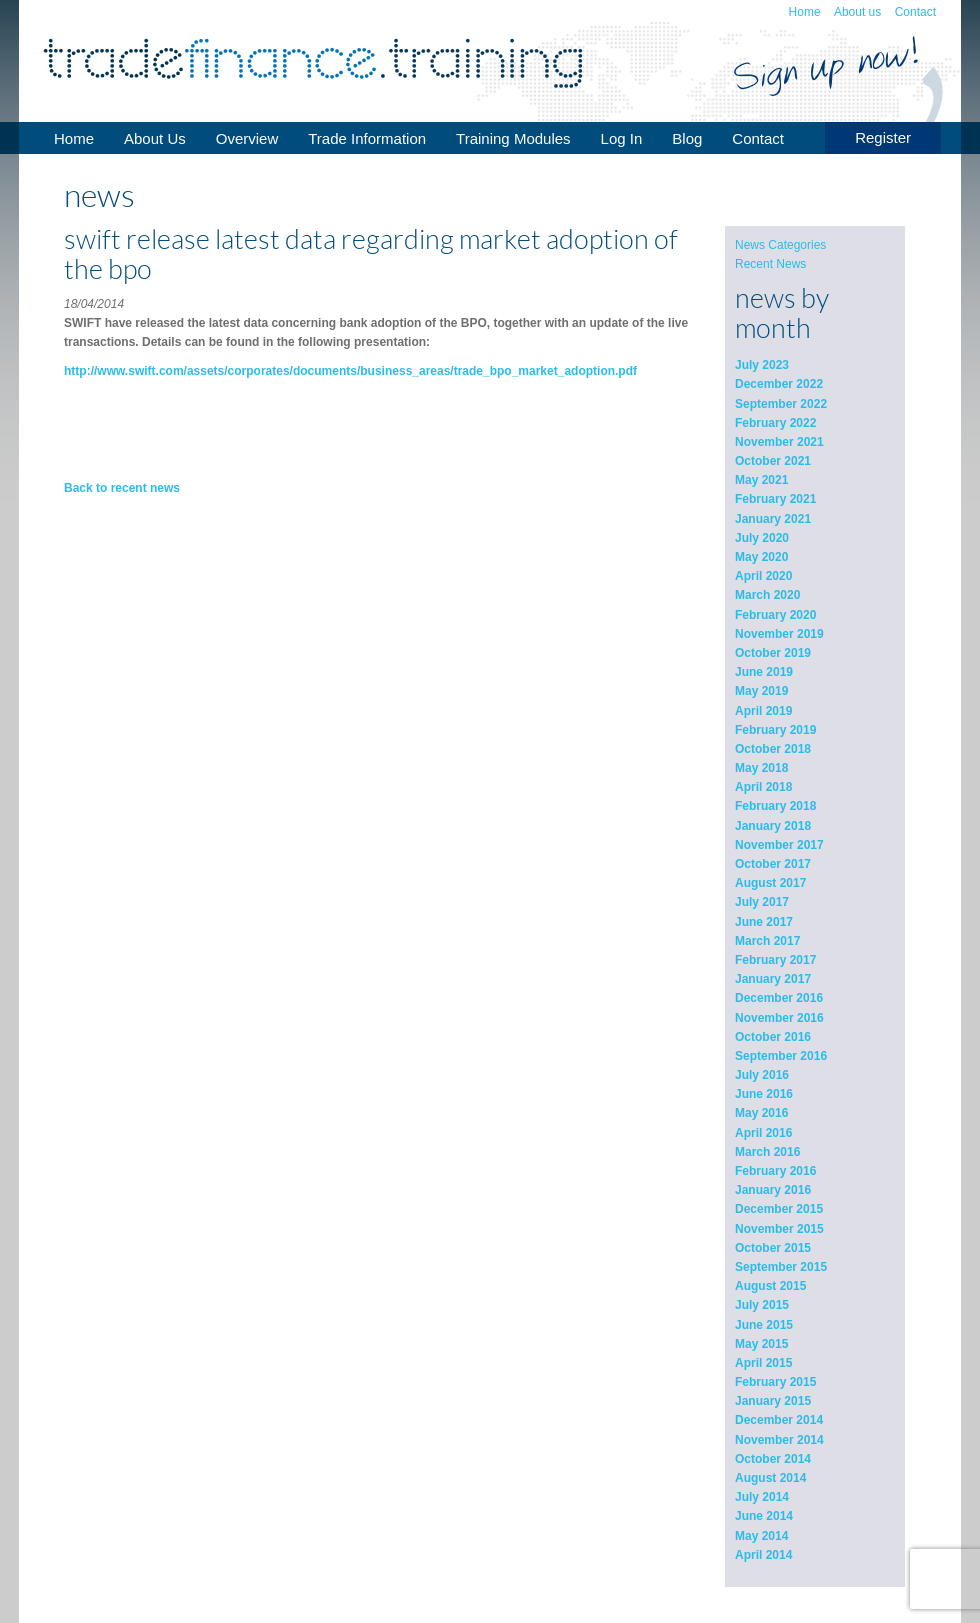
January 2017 (773, 979)
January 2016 (773, 1190)
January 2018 (773, 826)
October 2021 (773, 461)
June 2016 (764, 1094)
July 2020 (762, 538)
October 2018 (773, 749)
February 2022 (775, 423)
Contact (915, 12)
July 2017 (762, 902)
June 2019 (764, 672)
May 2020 (761, 557)
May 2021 (761, 480)
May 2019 (761, 691)
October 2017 (773, 864)
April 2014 (763, 1555)
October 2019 (773, 653)
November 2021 (779, 442)
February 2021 (775, 499)
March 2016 (767, 1152)
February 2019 (775, 730)
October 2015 (773, 1248)
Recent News (770, 264)
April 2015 (763, 1363)
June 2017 (764, 922)
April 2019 (763, 711)
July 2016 (762, 1075)
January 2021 (773, 519)
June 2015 (764, 1325)
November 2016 (779, 1018)
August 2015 (770, 1286)
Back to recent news (122, 488)
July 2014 (762, 1497)
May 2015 (761, 1344)
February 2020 (775, 615)
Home (805, 12)
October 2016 (773, 1037)
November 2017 (779, 845)
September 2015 (781, 1267)
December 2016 (779, 998)
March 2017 (767, 941)
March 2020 (767, 595)
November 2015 (779, 1229)
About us (857, 12)
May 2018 (761, 768)
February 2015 (775, 1382)
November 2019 (779, 634)
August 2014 (770, 1478)
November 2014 (779, 1440)
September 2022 (781, 404)
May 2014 (761, 1536)
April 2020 (763, 576)
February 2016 (775, 1171)
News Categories (780, 245)
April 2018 (763, 787)
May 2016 (761, 1113)
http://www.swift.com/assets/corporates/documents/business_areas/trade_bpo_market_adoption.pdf (350, 371)
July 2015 (762, 1305)
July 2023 (762, 365)
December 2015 (779, 1209)
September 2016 (781, 1056)
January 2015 (773, 1401)
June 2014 (764, 1516)
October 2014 (773, 1459)
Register (883, 137)
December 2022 (779, 384)
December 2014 (779, 1420)
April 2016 (763, 1133)
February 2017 (775, 960)
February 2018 (775, 806)
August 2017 (770, 883)
